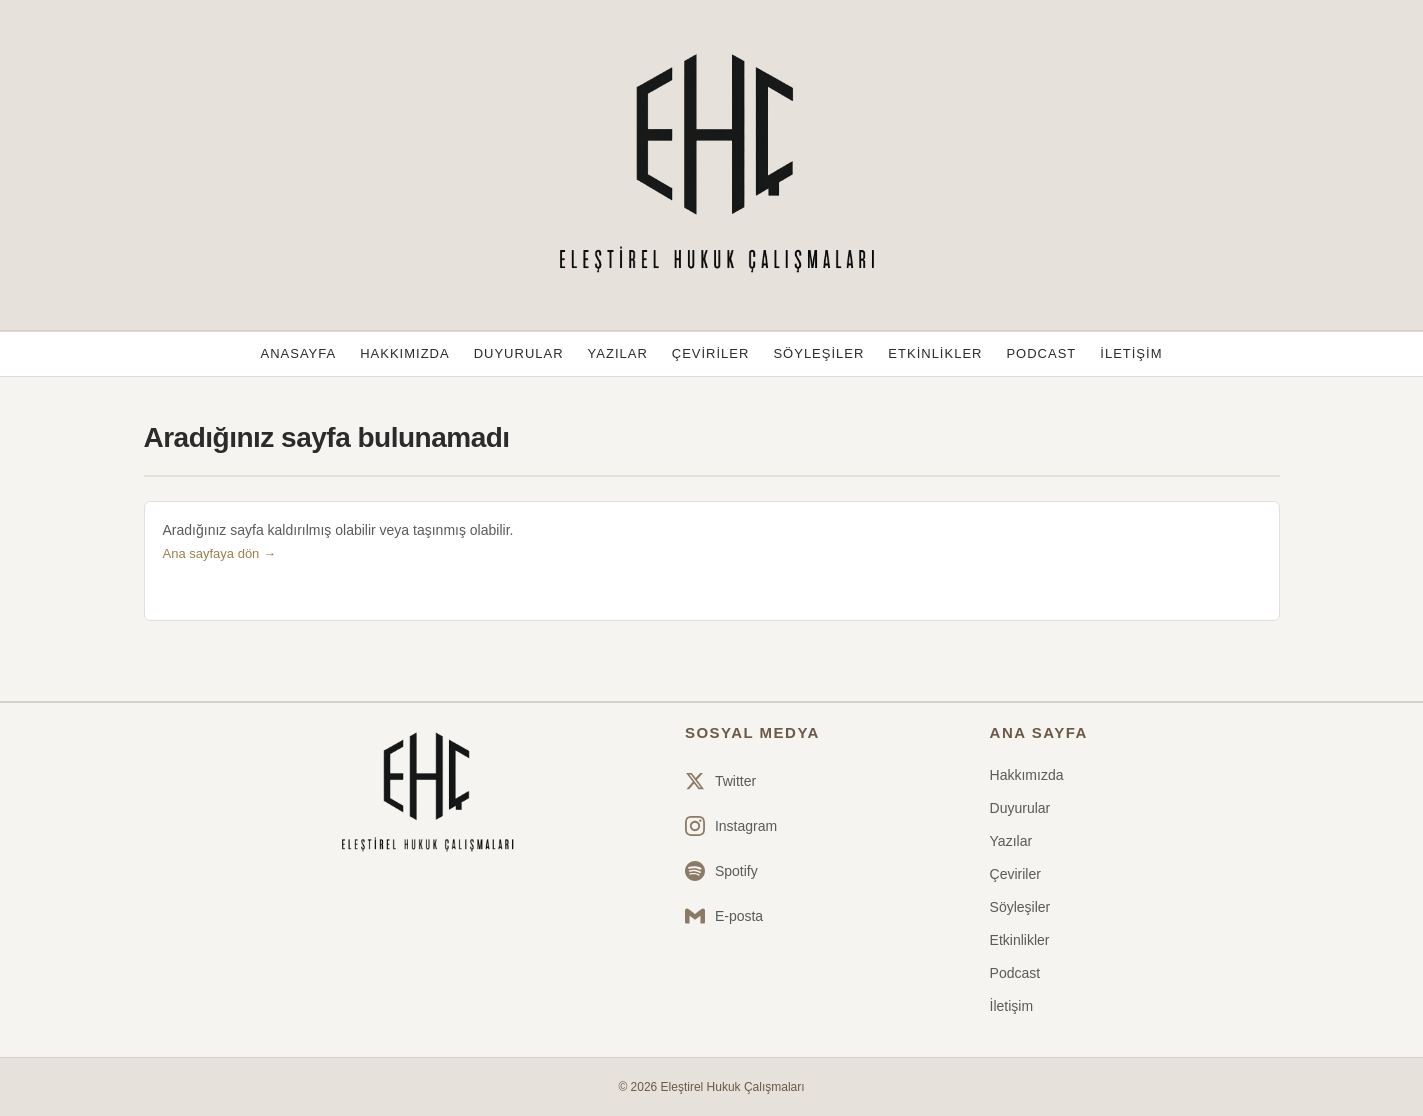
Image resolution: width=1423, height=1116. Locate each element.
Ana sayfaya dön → (219, 553)
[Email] (731, 916)
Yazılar (618, 353)
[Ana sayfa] (425, 793)
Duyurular (519, 353)
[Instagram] (731, 826)
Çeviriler (711, 353)
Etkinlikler (935, 353)
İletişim (1131, 353)
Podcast (1041, 353)
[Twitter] (731, 781)
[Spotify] (731, 871)
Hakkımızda (404, 353)
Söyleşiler (818, 353)
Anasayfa (299, 353)
